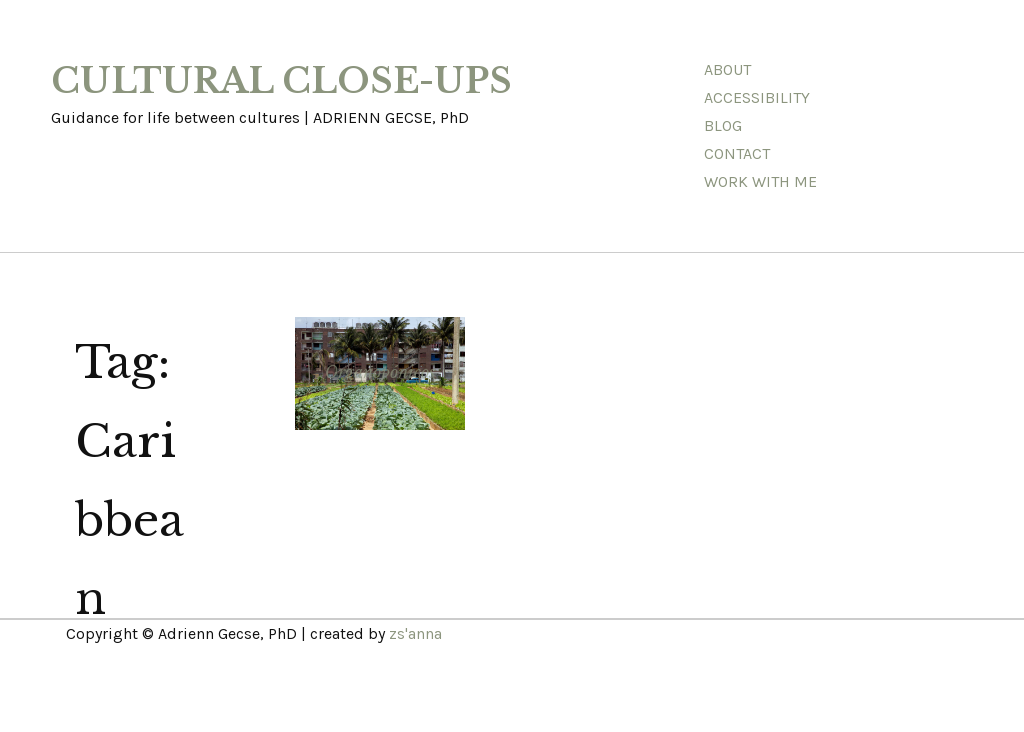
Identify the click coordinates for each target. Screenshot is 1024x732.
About (727, 69)
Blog (723, 125)
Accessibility (757, 97)
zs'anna (415, 633)
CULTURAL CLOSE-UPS (281, 81)
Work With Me (760, 181)
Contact (737, 153)
